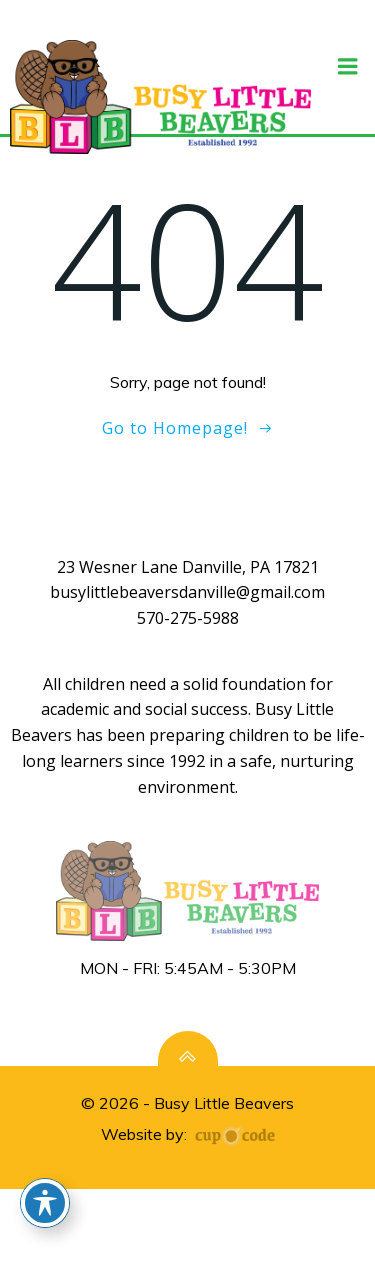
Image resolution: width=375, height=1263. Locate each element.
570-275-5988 (188, 618)
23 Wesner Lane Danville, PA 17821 (188, 567)
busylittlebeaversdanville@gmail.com (187, 592)
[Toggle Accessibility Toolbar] (45, 1203)
